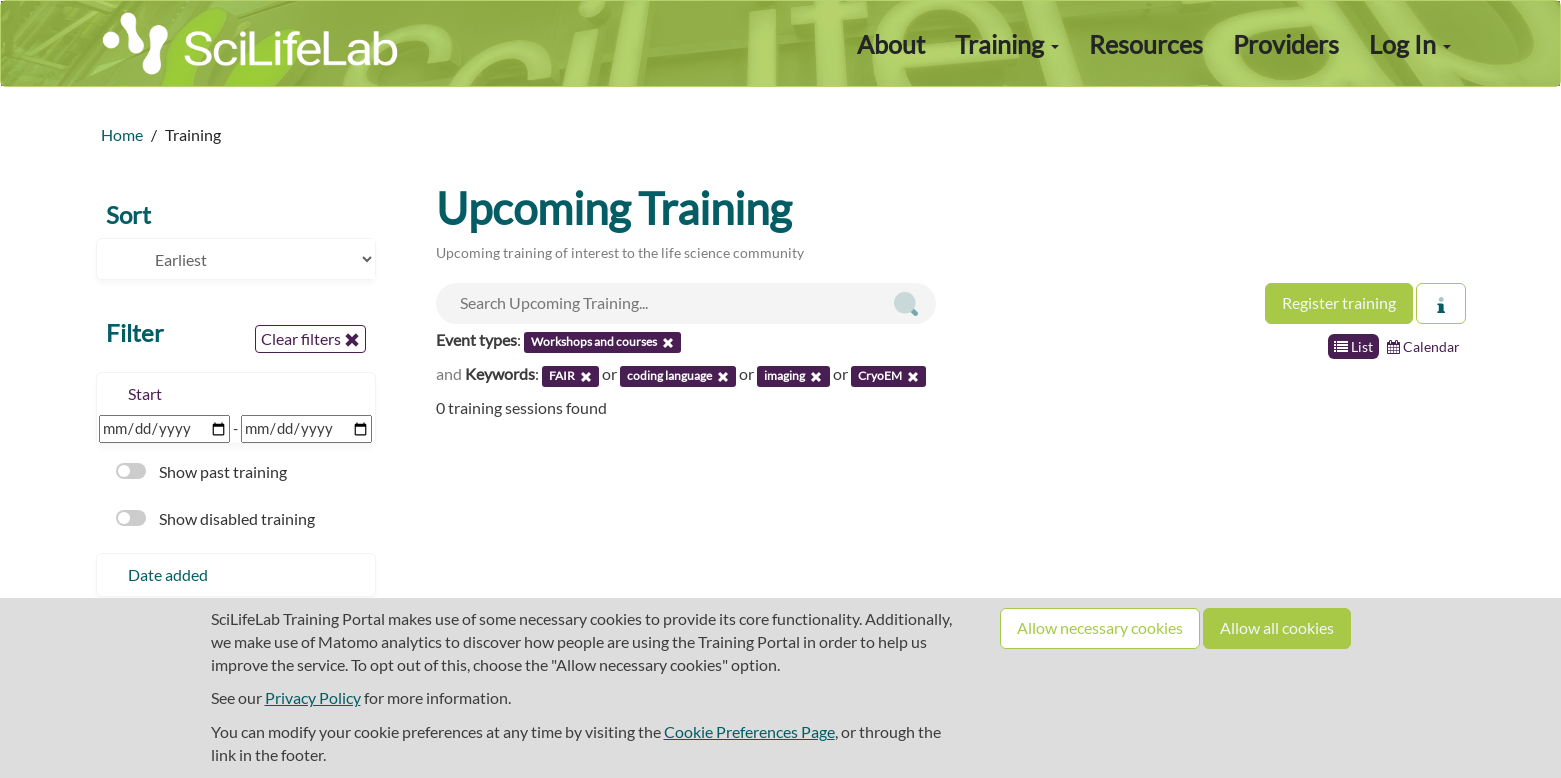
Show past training (201, 471)
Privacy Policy (313, 697)
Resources (1146, 44)
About (891, 44)
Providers (1286, 44)
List (1353, 346)
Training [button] (1007, 44)
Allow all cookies (1277, 627)
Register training (1339, 302)
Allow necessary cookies (1100, 627)
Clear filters (310, 339)
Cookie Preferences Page (749, 731)
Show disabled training (215, 518)
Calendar (1423, 346)
